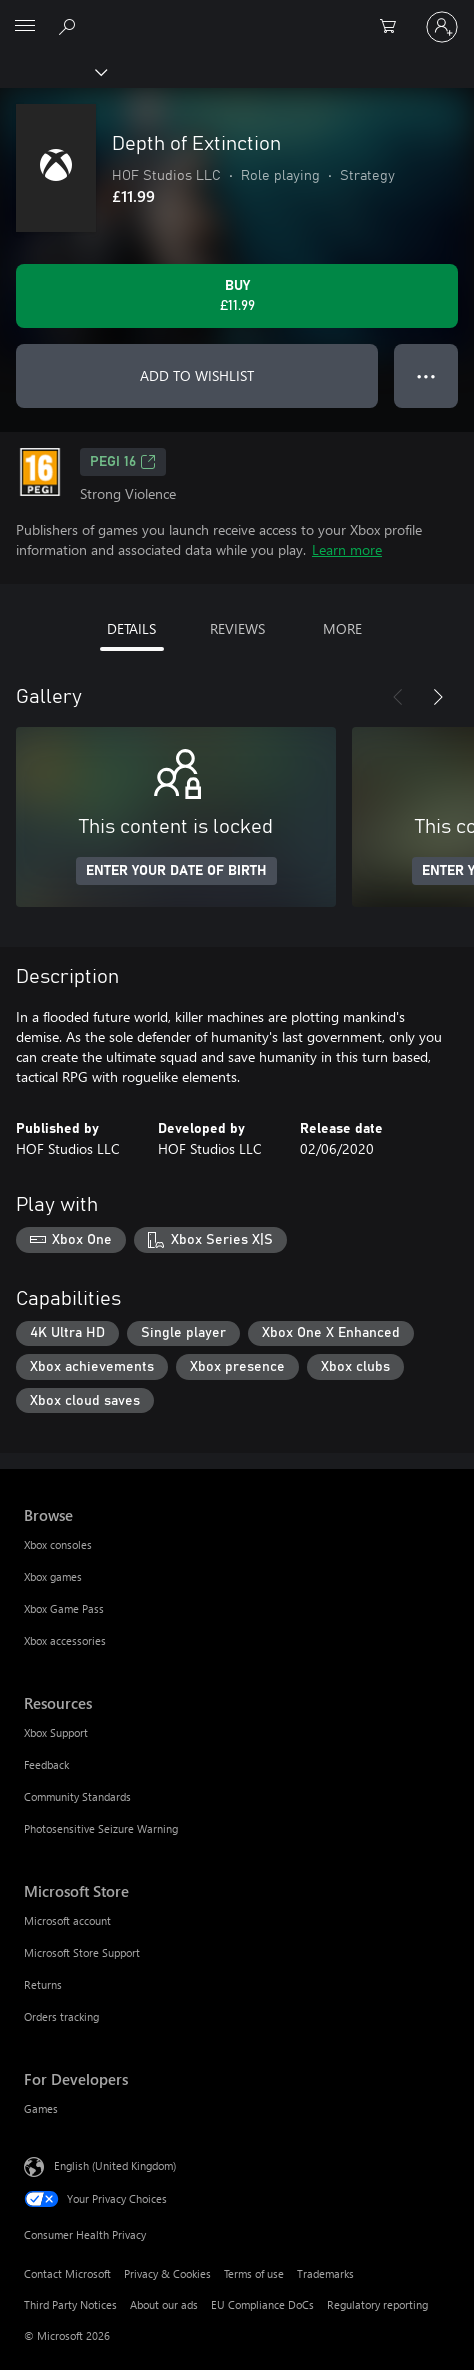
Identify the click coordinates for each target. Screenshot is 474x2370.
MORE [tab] (342, 628)
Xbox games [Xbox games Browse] (53, 1576)
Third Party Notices (70, 2304)
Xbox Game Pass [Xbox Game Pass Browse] (64, 1608)
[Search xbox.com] (70, 26)
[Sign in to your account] (442, 27)
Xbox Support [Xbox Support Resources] (56, 1732)
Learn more (347, 549)
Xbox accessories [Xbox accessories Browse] (65, 1640)
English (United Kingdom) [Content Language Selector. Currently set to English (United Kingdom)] (115, 2165)
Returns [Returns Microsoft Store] (43, 1984)
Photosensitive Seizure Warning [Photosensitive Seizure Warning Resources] (101, 1828)
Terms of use (254, 2273)
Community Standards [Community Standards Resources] (77, 1796)
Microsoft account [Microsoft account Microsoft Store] (67, 1920)
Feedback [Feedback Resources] (46, 1764)
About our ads (164, 2304)
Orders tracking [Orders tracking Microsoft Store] (61, 2016)
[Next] (438, 697)
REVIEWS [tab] (237, 628)
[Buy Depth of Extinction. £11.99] (237, 296)
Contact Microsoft (67, 2273)
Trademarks (325, 2273)
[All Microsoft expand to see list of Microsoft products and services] (25, 27)
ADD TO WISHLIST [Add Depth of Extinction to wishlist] (197, 375)
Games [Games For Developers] (41, 2108)
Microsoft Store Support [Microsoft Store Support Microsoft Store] (82, 1952)
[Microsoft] (236, 15)
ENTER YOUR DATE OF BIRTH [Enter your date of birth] (176, 871)
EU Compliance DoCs (262, 2304)
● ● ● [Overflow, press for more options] (426, 375)
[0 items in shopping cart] (394, 27)
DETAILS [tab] (131, 628)
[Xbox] (52, 71)
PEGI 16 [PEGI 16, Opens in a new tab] (123, 462)
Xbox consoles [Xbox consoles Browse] (58, 1544)
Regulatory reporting (377, 2304)
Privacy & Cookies (167, 2273)
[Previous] (398, 697)
